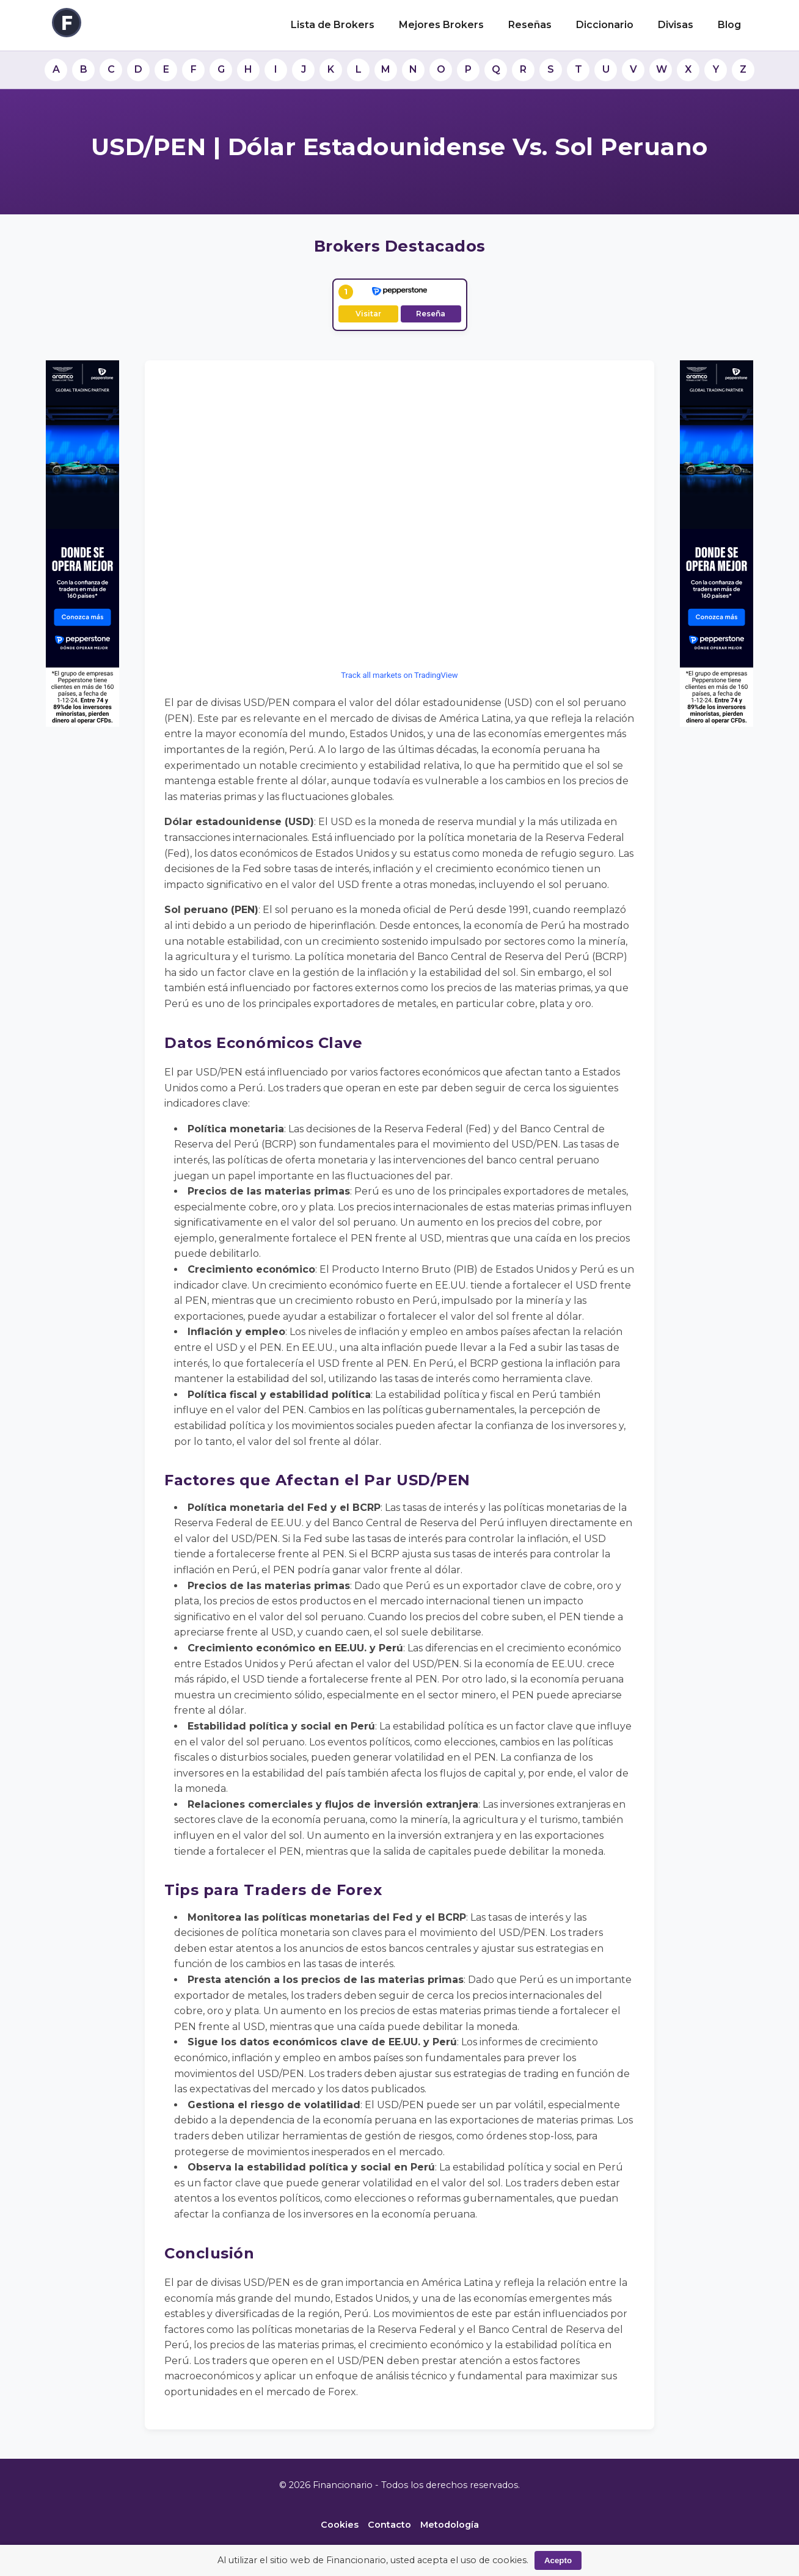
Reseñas (530, 25)
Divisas (675, 25)
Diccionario (604, 25)
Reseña (430, 313)
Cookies (340, 2524)
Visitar (368, 313)
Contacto (389, 2524)
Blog (729, 25)
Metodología (449, 2524)
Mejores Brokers (441, 25)
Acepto (558, 2560)
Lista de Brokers (332, 25)
